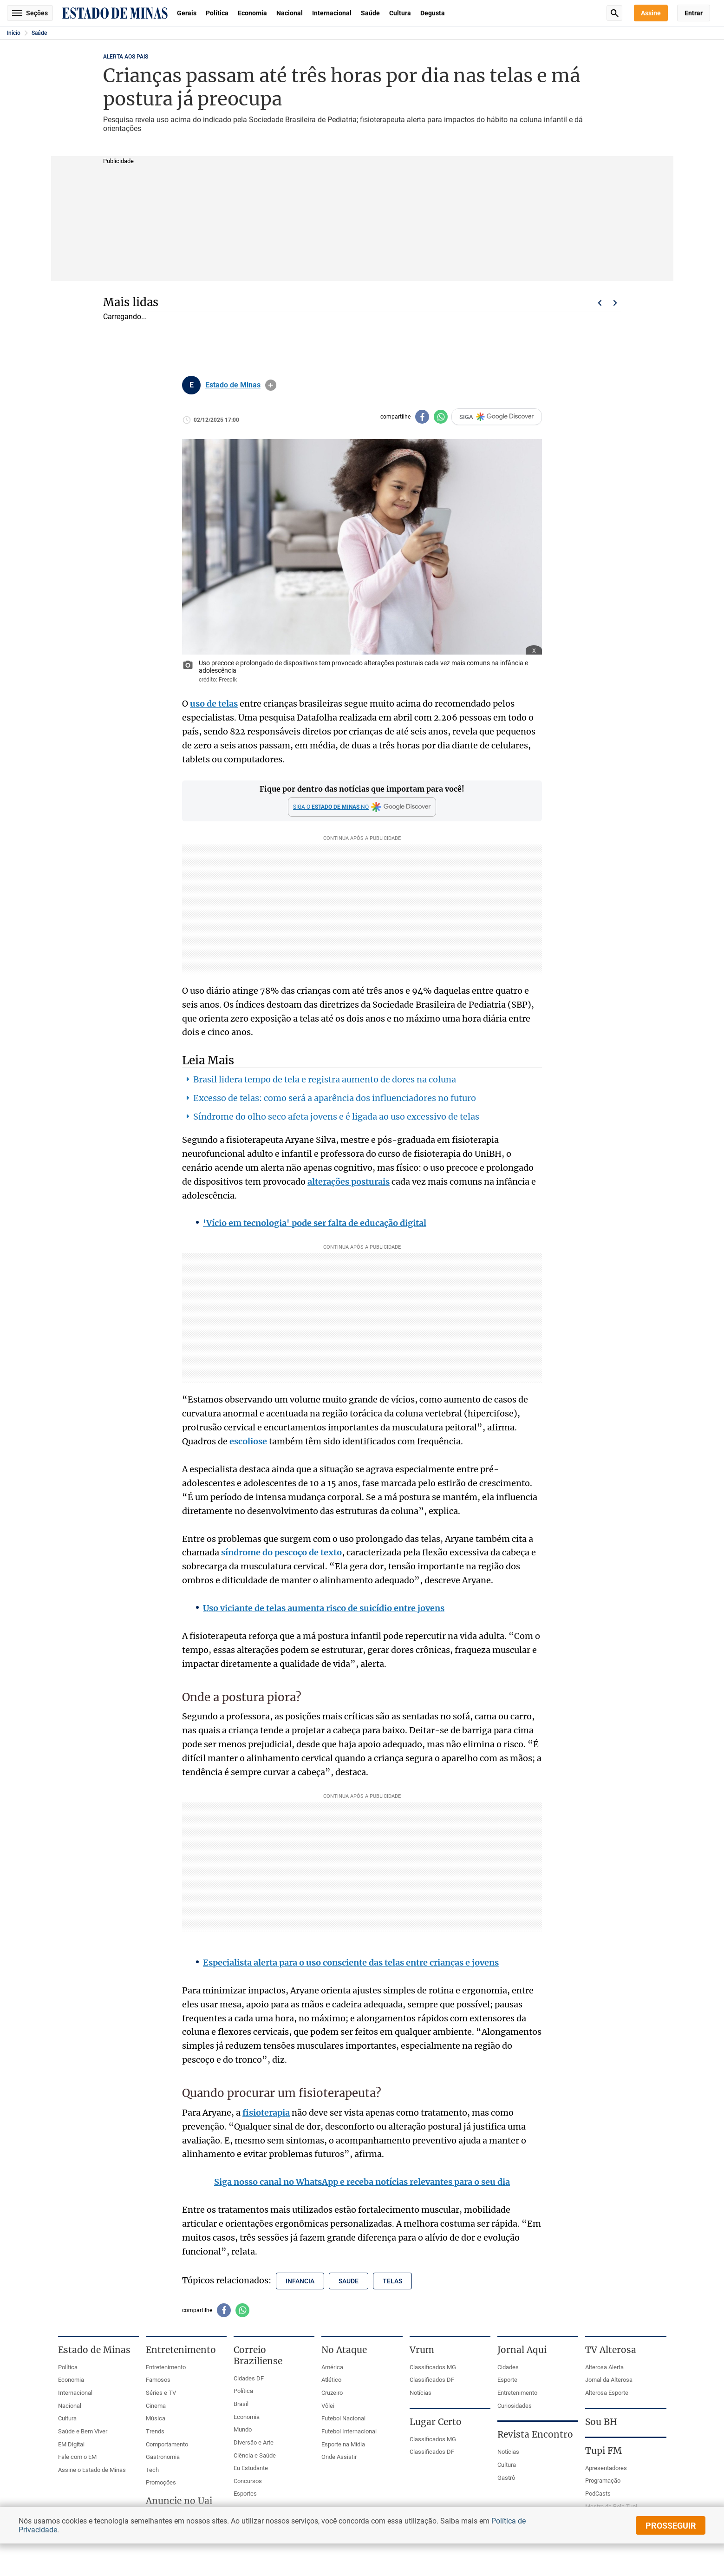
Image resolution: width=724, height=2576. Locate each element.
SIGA (496, 417)
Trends (155, 2431)
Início (13, 33)
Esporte (507, 2379)
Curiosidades (514, 2405)
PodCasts (598, 2493)
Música (155, 2418)
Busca (614, 13)
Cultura (400, 13)
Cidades (508, 2367)
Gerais (186, 13)
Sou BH (601, 2421)
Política (217, 13)
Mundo (243, 2429)
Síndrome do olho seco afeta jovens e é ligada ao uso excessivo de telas (336, 1116)
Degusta (432, 13)
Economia (252, 13)
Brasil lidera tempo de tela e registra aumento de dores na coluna (324, 1079)
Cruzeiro (332, 2392)
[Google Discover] (362, 807)
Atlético (331, 2379)
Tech (152, 2469)
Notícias (420, 2392)
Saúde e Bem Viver (82, 2431)
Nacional (289, 13)
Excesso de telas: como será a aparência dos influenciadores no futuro (334, 1098)
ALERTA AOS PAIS (125, 56)
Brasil (241, 2403)
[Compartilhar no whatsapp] (441, 417)
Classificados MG (433, 2367)
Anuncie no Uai (179, 2500)
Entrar (694, 13)
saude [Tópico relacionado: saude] (349, 2281)
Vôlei (327, 2405)
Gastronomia (163, 2456)
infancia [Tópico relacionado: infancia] (300, 2281)
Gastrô (506, 2477)
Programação (602, 2480)
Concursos (248, 2481)
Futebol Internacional (349, 2431)
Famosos (158, 2379)
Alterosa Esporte (606, 2392)
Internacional (332, 13)
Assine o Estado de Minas (92, 2469)
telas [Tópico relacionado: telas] (392, 2281)
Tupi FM (603, 2450)
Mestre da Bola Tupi (611, 2506)
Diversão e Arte (254, 2442)
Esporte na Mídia (343, 2444)
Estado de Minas (233, 385)
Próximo (615, 302)
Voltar (599, 302)
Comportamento (167, 2444)
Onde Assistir (339, 2456)
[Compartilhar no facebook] (422, 417)
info (270, 385)
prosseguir (671, 2525)
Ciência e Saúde (255, 2455)
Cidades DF (249, 2378)
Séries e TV (161, 2392)
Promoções (161, 2482)
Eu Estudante (251, 2468)
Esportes (245, 2493)
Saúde (370, 13)
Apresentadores (606, 2468)
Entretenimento (166, 2367)
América (332, 2367)
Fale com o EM (77, 2456)
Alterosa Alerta (604, 2367)
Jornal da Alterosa (609, 2379)
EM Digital (71, 2444)
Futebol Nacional (343, 2418)
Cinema (156, 2405)
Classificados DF (432, 2379)
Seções (30, 13)
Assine (651, 13)
